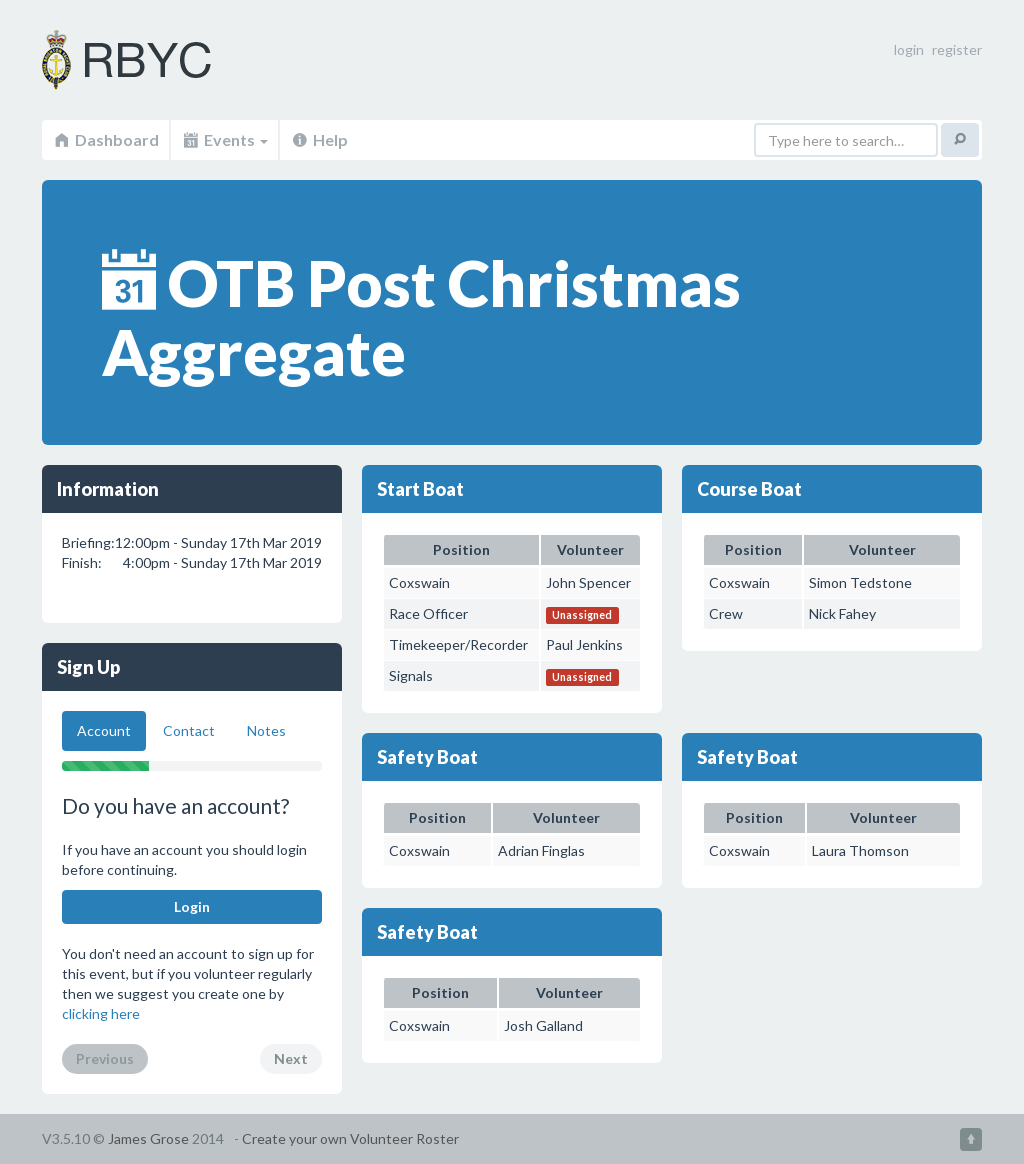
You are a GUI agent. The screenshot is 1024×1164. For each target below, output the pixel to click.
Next (291, 1058)
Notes (266, 730)
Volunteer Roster (152, 60)
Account (104, 730)
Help (319, 139)
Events (224, 139)
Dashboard (105, 139)
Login (192, 906)
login (909, 49)
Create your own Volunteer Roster (350, 1138)
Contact (189, 730)
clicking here (101, 1013)
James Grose (148, 1138)
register (957, 49)
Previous (105, 1058)
